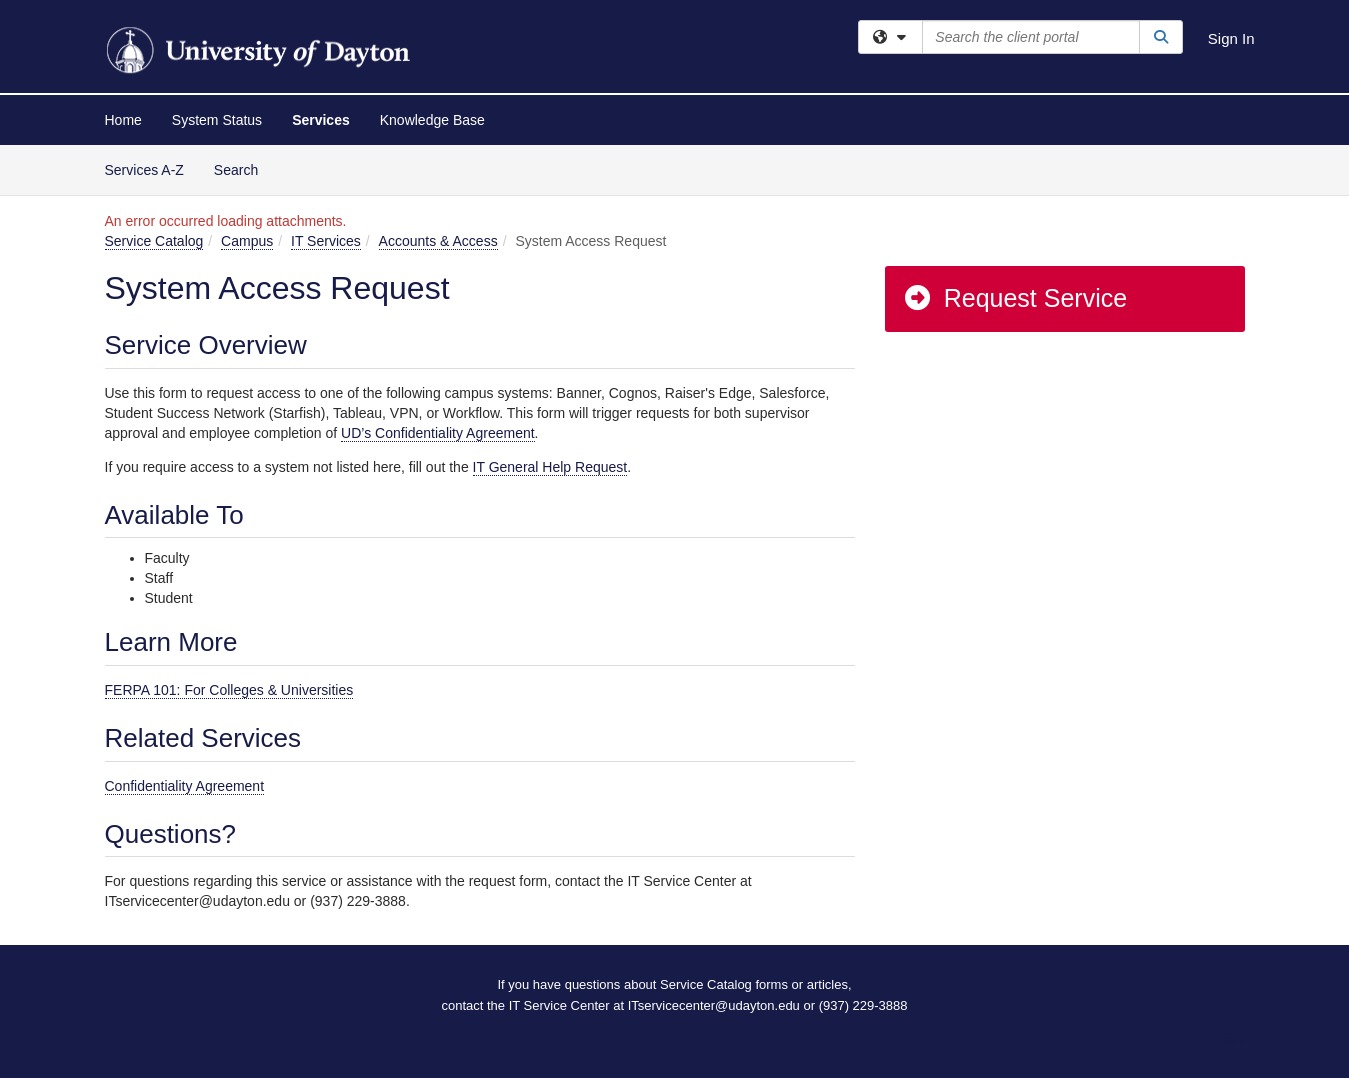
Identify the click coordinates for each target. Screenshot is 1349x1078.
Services (321, 120)
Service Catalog (154, 241)
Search (243, 168)
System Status (217, 120)
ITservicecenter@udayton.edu (714, 1005)
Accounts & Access (438, 241)
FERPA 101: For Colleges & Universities (229, 690)
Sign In (1231, 38)
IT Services (326, 241)
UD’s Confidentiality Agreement (438, 433)
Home (123, 120)
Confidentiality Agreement (185, 786)
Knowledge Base (432, 120)
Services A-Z (144, 170)
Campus (247, 241)
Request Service (1015, 298)
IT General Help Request (550, 467)
